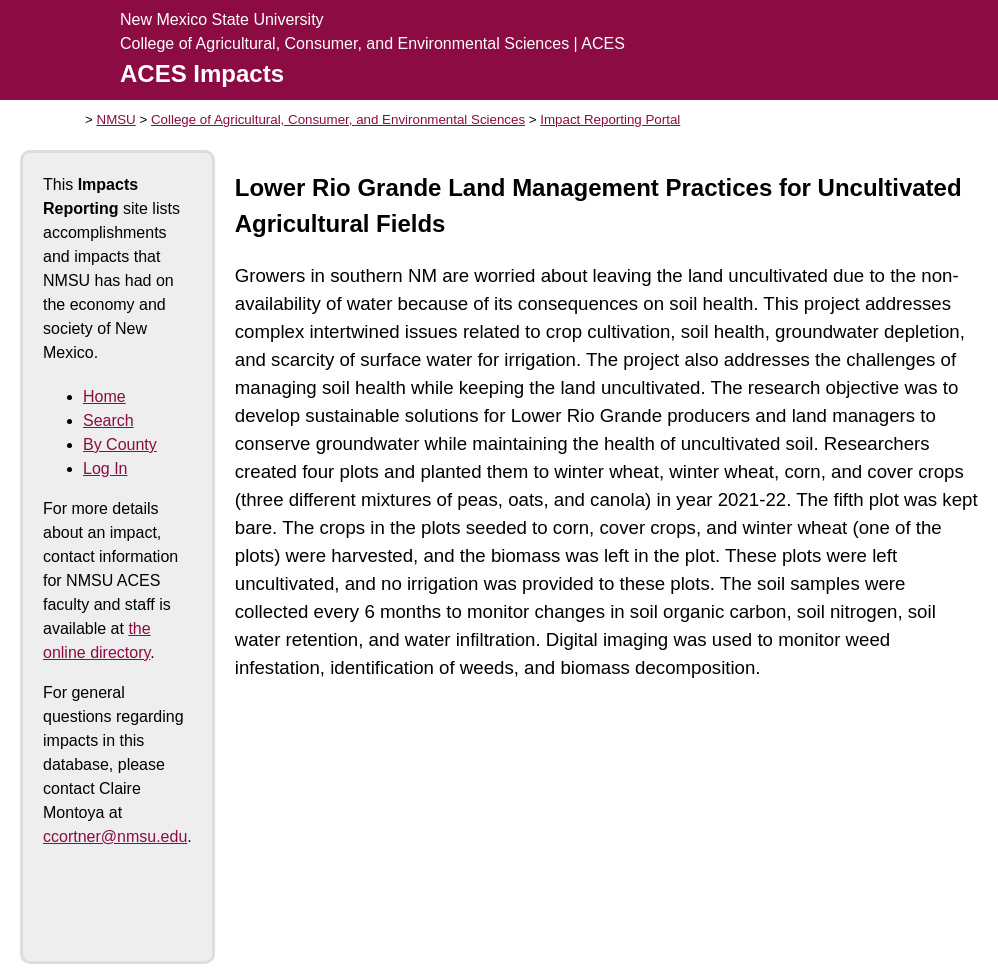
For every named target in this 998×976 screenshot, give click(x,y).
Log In (105, 468)
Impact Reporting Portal (610, 119)
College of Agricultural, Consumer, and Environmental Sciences (338, 119)
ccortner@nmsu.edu (115, 836)
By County (120, 444)
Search (108, 420)
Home (104, 396)
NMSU (116, 119)
